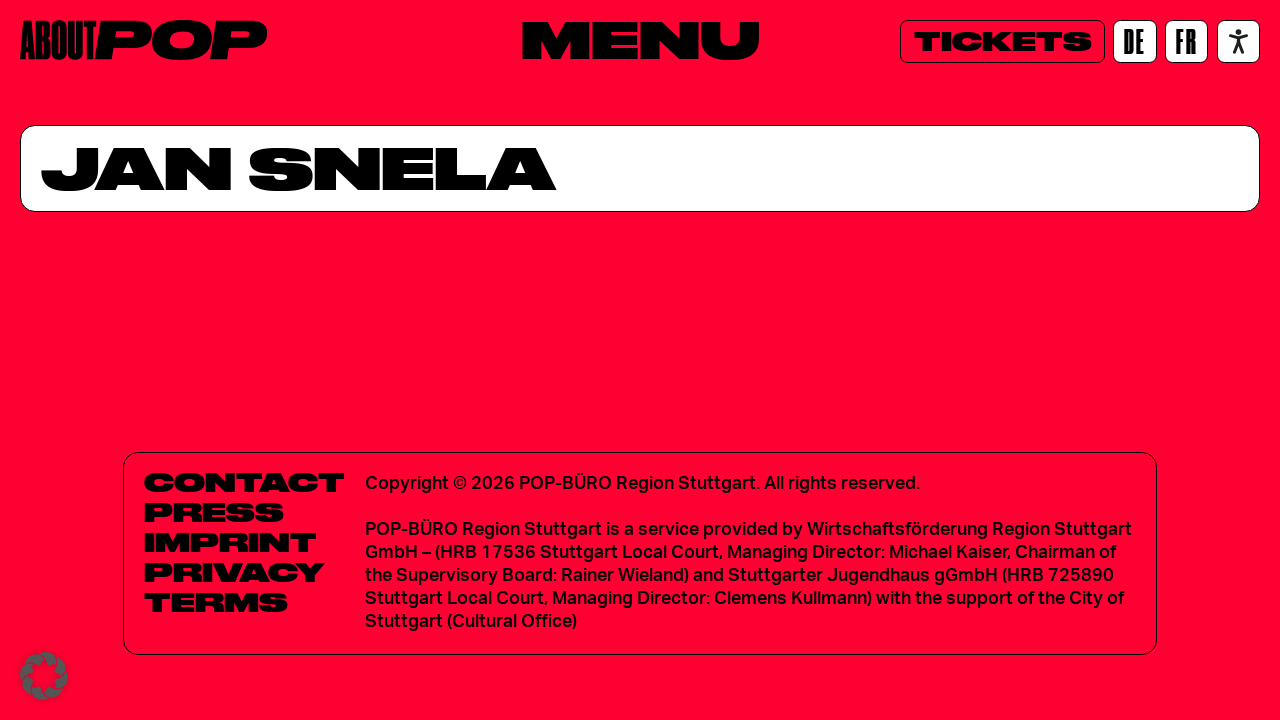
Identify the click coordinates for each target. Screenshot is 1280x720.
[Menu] (640, 39)
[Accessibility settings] (1238, 41)
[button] (44, 676)
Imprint (230, 542)
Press (214, 512)
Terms (216, 602)
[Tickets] (1002, 41)
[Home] (143, 40)
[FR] (1186, 41)
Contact (244, 482)
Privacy (234, 572)
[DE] (1134, 41)
